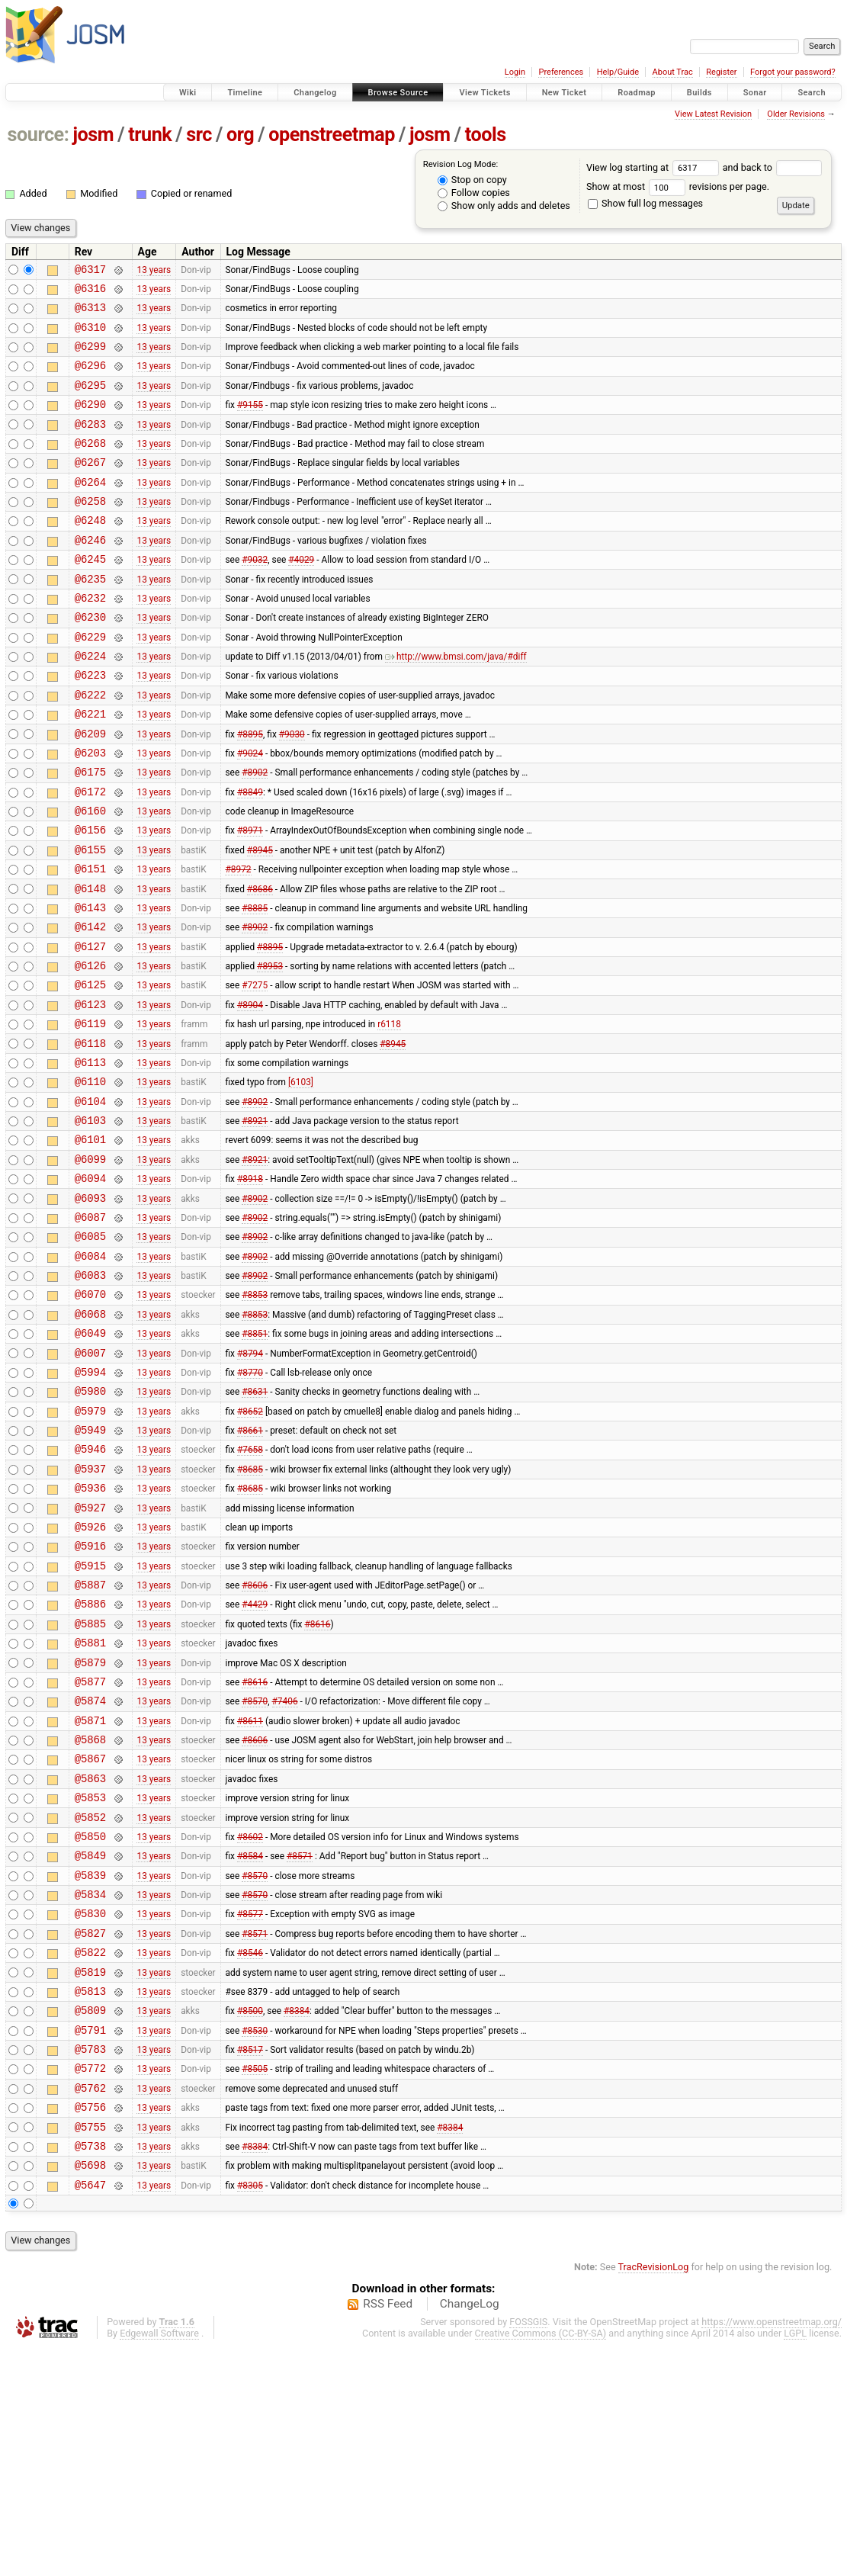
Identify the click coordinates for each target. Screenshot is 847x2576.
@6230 (90, 660)
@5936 (90, 1634)
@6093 (90, 1309)
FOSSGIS (528, 2550)
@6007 (90, 1483)
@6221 (90, 768)
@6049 (90, 1460)
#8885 (255, 984)
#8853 (255, 1417)
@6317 (90, 271)
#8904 (250, 1092)
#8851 (255, 1461)
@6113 (90, 1158)
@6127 (90, 1028)
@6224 (90, 703)
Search (811, 93)
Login (515, 72)
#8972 (238, 941)
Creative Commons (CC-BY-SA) (541, 2562)
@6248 (90, 551)
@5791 (90, 2240)
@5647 (90, 2413)
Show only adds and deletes (504, 205)
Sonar (755, 93)
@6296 (90, 378)
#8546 (250, 2153)
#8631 (255, 1526)
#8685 (250, 1612)
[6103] (300, 1179)
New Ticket (564, 93)
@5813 (90, 2196)
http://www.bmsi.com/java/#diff (456, 704)
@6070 (90, 1417)
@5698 (90, 2391)
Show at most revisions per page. (677, 186)
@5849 (90, 2045)
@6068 (90, 1439)
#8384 (297, 2218)
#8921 (255, 1223)
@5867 (90, 1936)
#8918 (250, 1288)
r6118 (389, 1115)
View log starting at (654, 167)
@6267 (90, 487)
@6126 (90, 1049)
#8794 (250, 1482)
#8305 (250, 2412)
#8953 (270, 1050)
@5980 (90, 1525)
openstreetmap (331, 135)
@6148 (90, 963)
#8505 (255, 2283)
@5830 (90, 2109)
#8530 (255, 2239)
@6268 (90, 465)
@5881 (90, 1807)
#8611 (250, 1893)
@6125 (90, 1071)
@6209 (90, 790)
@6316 (90, 292)
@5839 (90, 2067)
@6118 (90, 1136)
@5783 (90, 2261)
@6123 (90, 1093)
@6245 (90, 595)
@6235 (90, 617)
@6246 (90, 574)
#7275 (255, 1071)
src (199, 135)
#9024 (250, 811)
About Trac (673, 72)
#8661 (250, 1569)
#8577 (250, 2110)
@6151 (90, 941)
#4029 (301, 595)
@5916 (90, 1698)
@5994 (90, 1504)
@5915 (90, 1721)
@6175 (90, 833)
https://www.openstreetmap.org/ (771, 2550)
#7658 (250, 1590)
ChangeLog (469, 2532)
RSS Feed (387, 2532)
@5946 (90, 1590)
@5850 (90, 2023)
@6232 (90, 638)
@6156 (90, 898)
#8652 (250, 1547)
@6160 (90, 876)
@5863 (90, 1958)
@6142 (90, 1006)
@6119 (90, 1114)
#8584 (250, 2045)
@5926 (90, 1677)
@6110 (90, 1179)
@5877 (90, 1850)
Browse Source (398, 93)
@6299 (90, 357)
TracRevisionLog (653, 2495)
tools (485, 135)
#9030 (292, 790)
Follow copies (474, 192)
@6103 (90, 1223)
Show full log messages (645, 203)
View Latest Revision (713, 114)
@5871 (90, 1894)
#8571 (300, 2045)
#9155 (250, 422)
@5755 (90, 2348)
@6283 (90, 444)
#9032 (255, 595)
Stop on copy (472, 179)
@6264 (90, 509)
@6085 (90, 1352)
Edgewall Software (159, 2562)
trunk (150, 135)
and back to (773, 167)
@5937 (90, 1612)
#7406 (285, 1872)
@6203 (90, 812)
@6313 (90, 314)
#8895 (250, 790)
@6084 (90, 1374)
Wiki (188, 93)
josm (93, 135)
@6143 (90, 985)
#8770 (250, 1503)
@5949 (90, 1569)
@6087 (90, 1331)
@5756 (90, 2326)
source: (38, 135)
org (240, 135)
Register (721, 72)
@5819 (90, 2175)
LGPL (795, 2562)
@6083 (90, 1396)
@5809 (90, 2218)
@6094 (90, 1287)
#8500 (250, 2218)
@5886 (90, 1763)
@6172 (90, 855)
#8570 (255, 1872)
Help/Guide (618, 72)
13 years (153, 270)
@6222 (90, 747)
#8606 (255, 1742)
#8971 (250, 898)
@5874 (90, 1872)
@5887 (90, 1742)
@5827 (90, 2132)
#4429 (255, 1764)
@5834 (90, 2088)
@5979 (90, 1547)
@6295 (90, 400)
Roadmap (637, 93)
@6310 (90, 336)
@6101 (90, 1244)
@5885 (90, 1785)
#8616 (317, 1785)
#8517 (250, 2261)
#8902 (255, 833)
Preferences (560, 72)
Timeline (244, 93)
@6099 (90, 1266)
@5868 (90, 1915)
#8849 (250, 855)
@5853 (90, 1980)
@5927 (90, 1656)
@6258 (90, 530)
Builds (699, 93)
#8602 (250, 2023)
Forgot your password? (793, 72)
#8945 (260, 919)
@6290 (90, 422)
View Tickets (484, 93)
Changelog (315, 93)
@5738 (90, 2369)
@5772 (90, 2283)
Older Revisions (796, 114)
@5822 (90, 2153)
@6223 (90, 725)
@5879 (90, 1829)
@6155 (90, 920)
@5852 (90, 2002)
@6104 (90, 1201)
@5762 (90, 2305)
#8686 (260, 963)
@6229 (90, 682)
